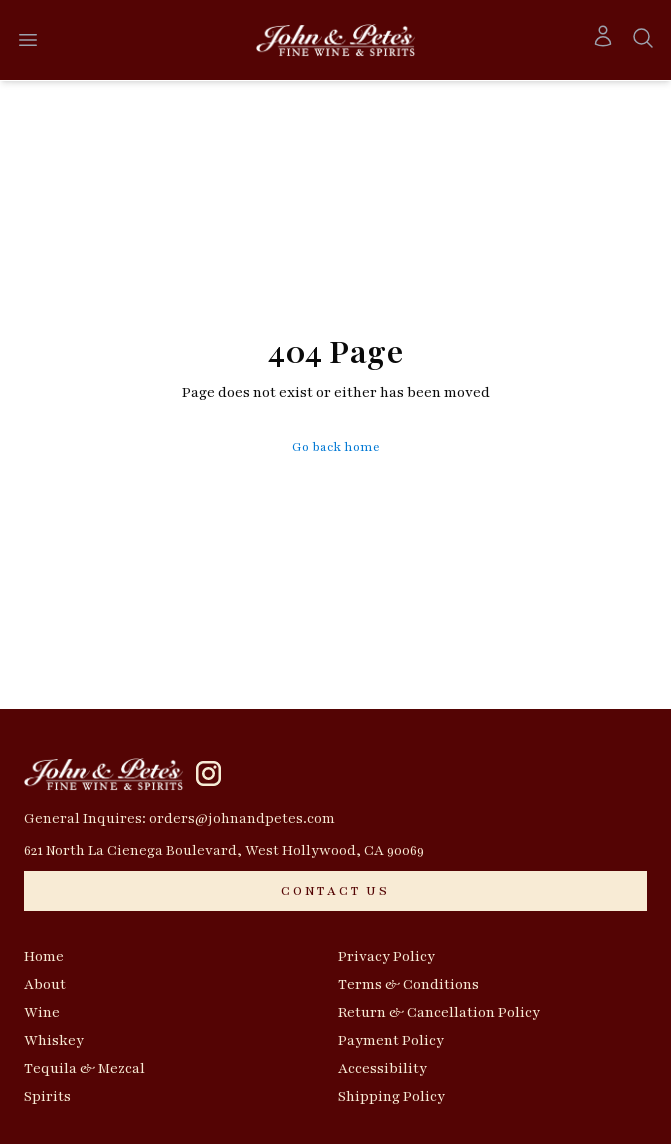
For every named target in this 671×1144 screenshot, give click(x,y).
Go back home (336, 447)
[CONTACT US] (335, 891)
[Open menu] (28, 40)
